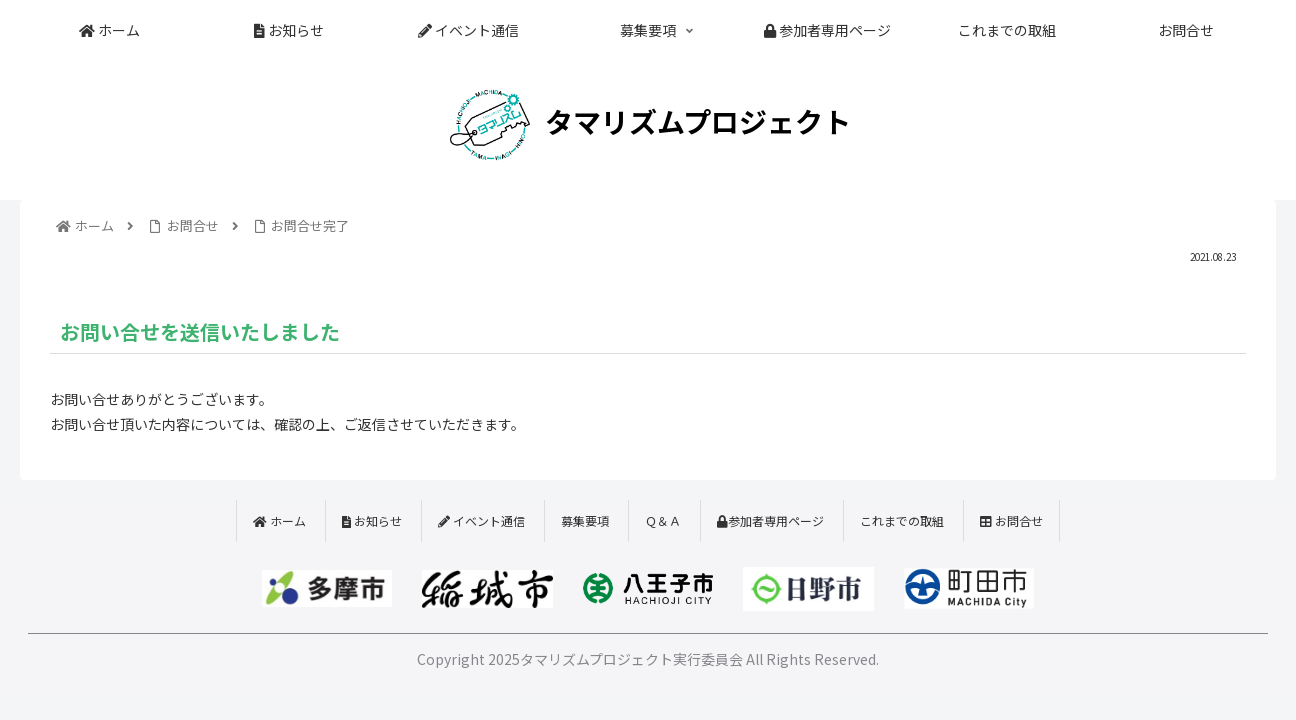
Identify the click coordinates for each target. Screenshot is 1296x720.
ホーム (279, 520)
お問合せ (1011, 520)
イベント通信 (481, 520)
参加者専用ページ (770, 520)
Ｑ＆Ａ (663, 520)
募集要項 (585, 520)
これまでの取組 (902, 520)
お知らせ (372, 520)
